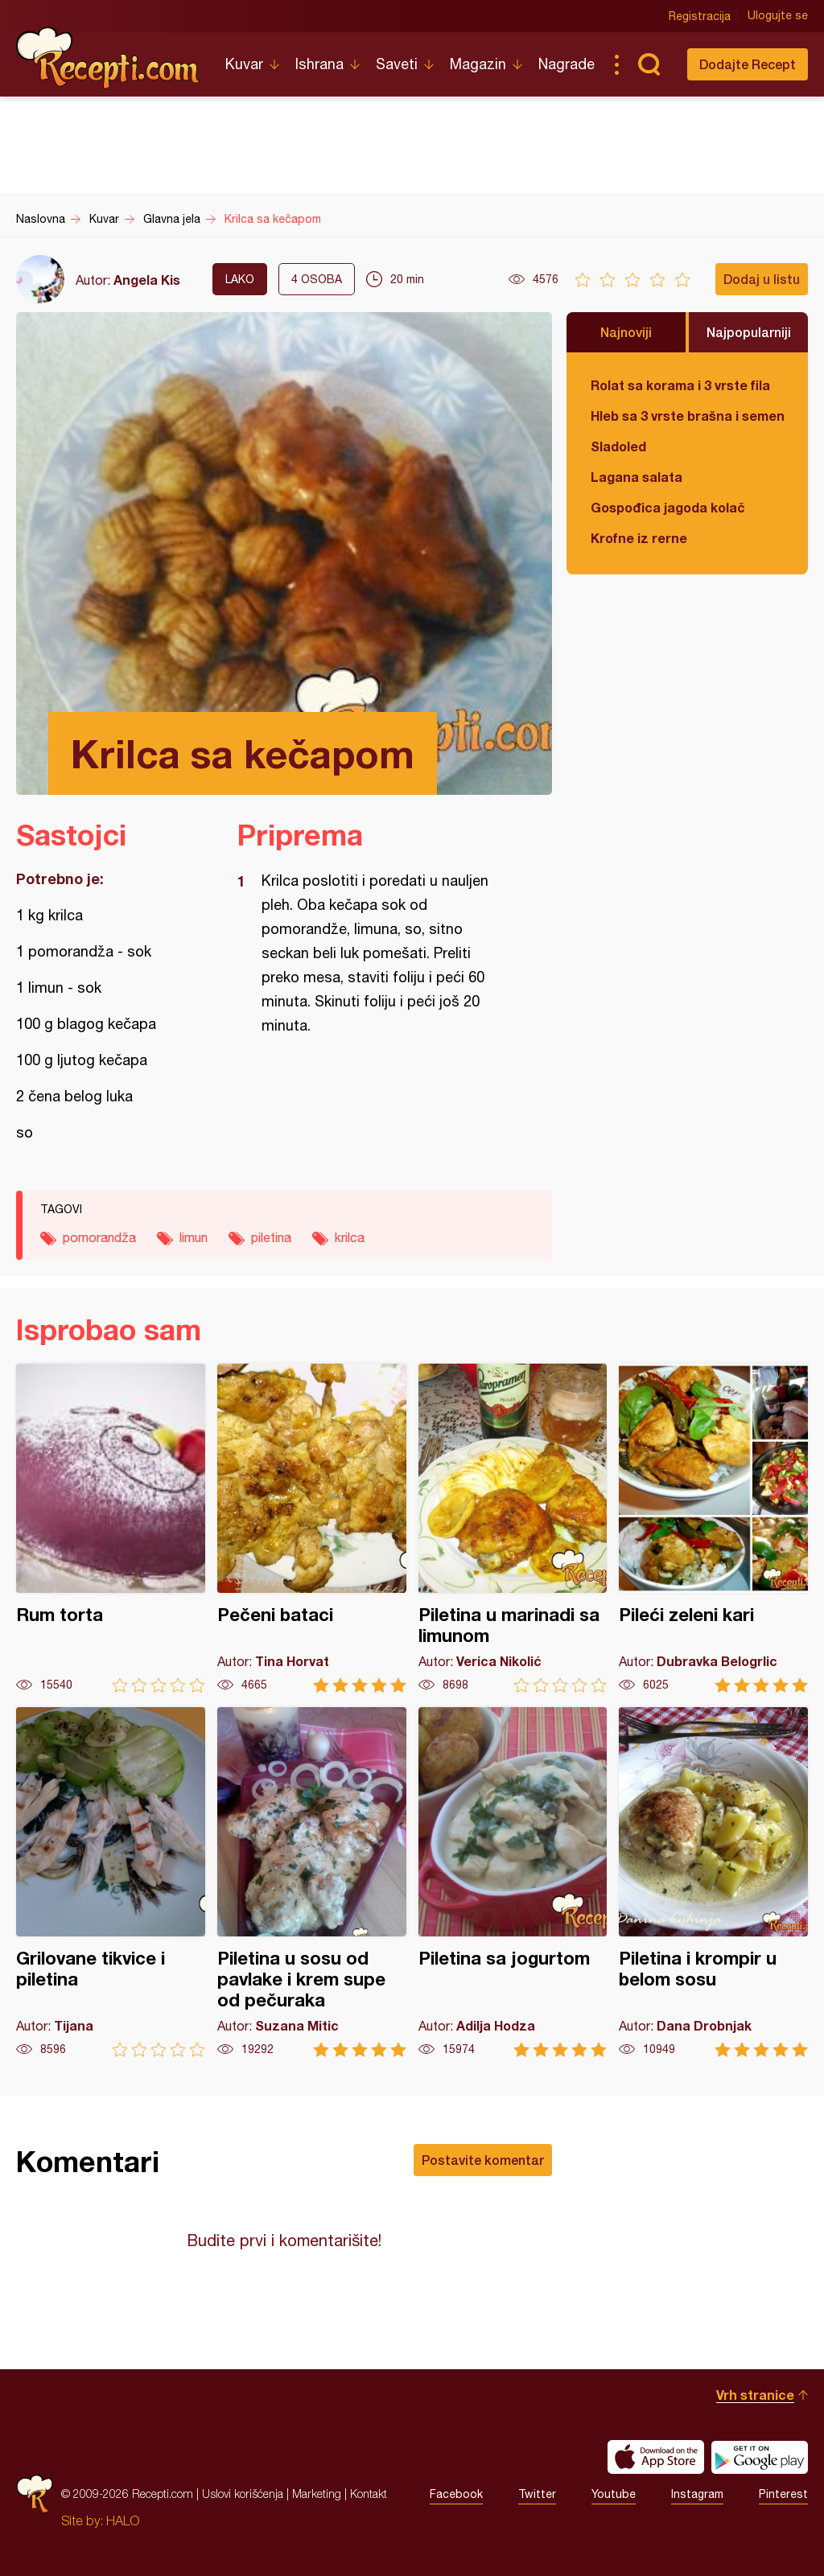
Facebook (456, 2494)
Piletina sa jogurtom (513, 1882)
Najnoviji (626, 331)
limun (193, 1237)
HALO (122, 2520)
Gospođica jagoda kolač (668, 507)
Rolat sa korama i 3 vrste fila (680, 385)
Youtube (613, 2494)
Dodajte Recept (747, 64)
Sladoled (618, 446)
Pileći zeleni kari (713, 1528)
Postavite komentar (483, 2159)
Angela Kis (146, 279)
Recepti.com (108, 58)
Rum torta (110, 1528)
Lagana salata (636, 476)
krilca (350, 1237)
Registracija (700, 16)
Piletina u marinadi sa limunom (513, 1528)
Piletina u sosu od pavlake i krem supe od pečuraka (311, 1882)
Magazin (478, 64)
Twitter (537, 2494)
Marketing (316, 2493)
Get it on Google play (759, 2457)
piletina (271, 1237)
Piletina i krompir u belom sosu (713, 1882)
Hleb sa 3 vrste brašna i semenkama (687, 415)
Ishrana (319, 64)
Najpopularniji (749, 331)
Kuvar (244, 64)
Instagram (697, 2494)
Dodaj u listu (761, 278)
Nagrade (566, 64)
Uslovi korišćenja (242, 2493)
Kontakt (368, 2493)
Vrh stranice (755, 2394)
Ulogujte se (778, 16)
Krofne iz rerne (639, 537)
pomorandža (99, 1237)
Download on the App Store (656, 2457)
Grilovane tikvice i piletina (110, 1882)
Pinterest (783, 2494)
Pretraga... (648, 64)
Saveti (397, 64)
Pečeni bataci (311, 1528)
